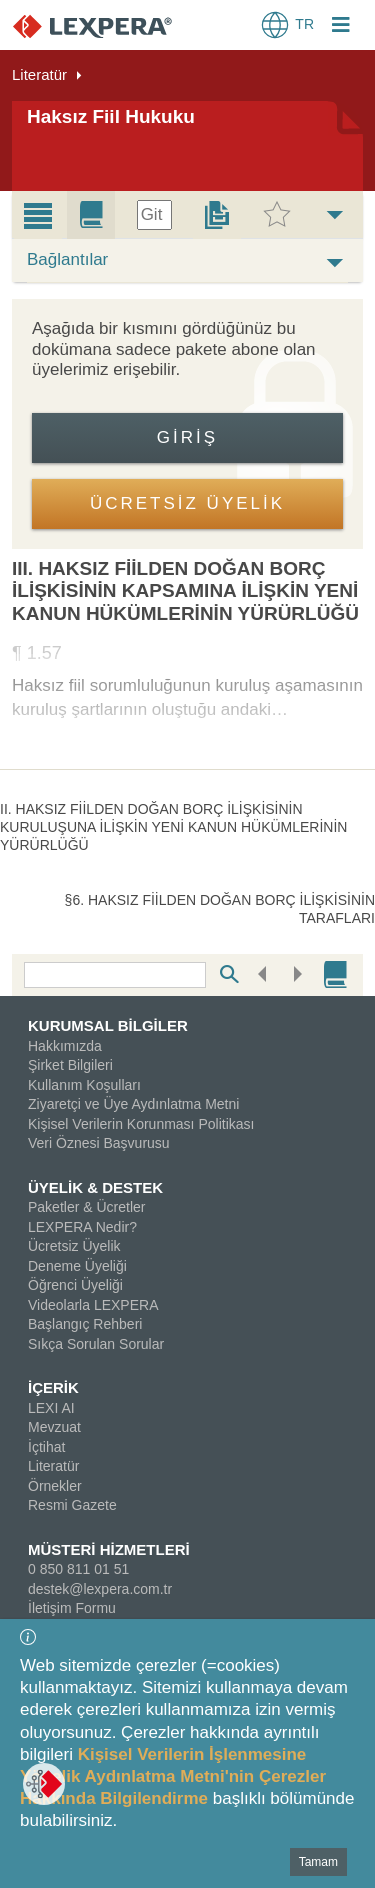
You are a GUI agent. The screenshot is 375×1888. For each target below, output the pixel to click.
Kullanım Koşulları (84, 1085)
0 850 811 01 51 (78, 1569)
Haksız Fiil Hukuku (111, 116)
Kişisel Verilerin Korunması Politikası (141, 1124)
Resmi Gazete (72, 1505)
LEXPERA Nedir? (82, 1227)
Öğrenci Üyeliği (75, 1285)
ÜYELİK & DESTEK (95, 1187)
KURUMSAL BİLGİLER (108, 1025)
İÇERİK (53, 1387)
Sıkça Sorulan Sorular (96, 1344)
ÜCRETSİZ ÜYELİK (187, 503)
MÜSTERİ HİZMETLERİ (109, 1549)
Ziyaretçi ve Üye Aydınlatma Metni (133, 1104)
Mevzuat (54, 1427)
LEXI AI (51, 1408)
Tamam (318, 1862)
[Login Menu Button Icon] (341, 27)
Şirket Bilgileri (70, 1065)
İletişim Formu (72, 1608)
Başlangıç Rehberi (85, 1324)
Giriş (187, 437)
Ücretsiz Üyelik (74, 1246)
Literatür (39, 74)
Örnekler (55, 1486)
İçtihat (46, 1447)
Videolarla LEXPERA (93, 1305)
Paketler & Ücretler (86, 1207)
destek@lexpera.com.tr (100, 1589)
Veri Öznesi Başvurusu (99, 1143)
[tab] (38, 215)
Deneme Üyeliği (77, 1266)
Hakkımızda (65, 1046)
